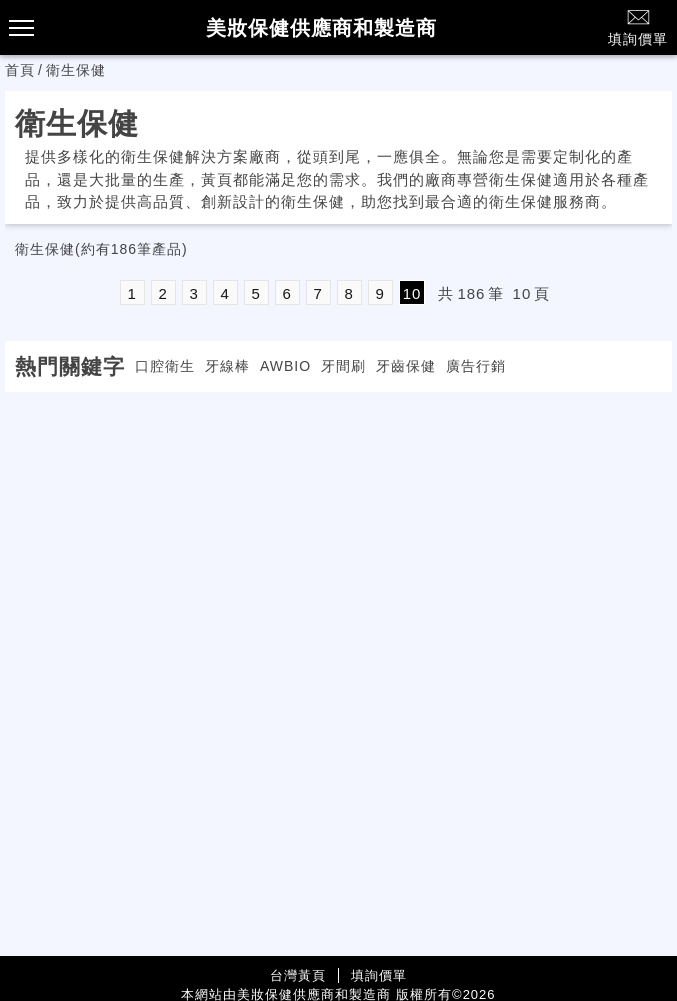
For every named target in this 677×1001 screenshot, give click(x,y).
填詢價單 (638, 26)
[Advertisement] (339, 532)
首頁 (20, 70)
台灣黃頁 (298, 975)
